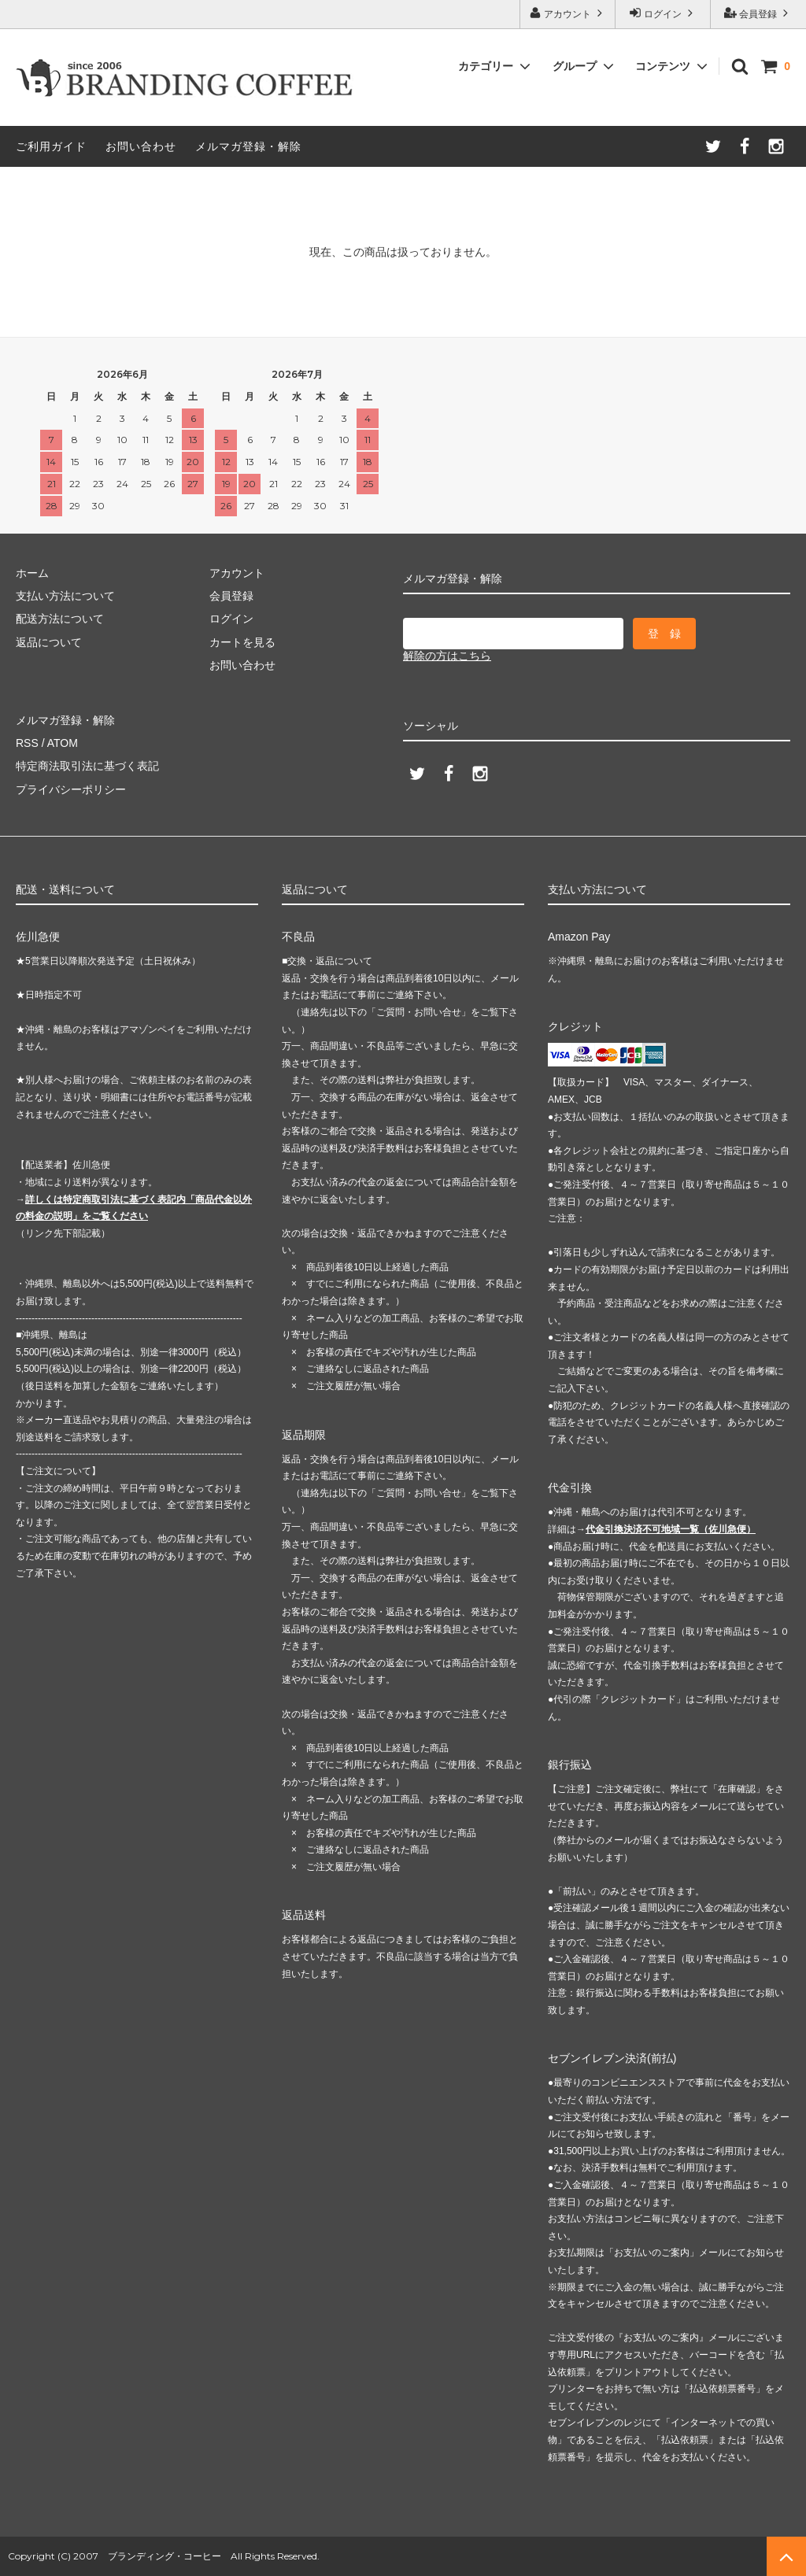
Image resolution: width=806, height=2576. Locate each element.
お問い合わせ (140, 146)
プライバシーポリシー (71, 789)
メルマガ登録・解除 (248, 146)
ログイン (663, 13)
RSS (27, 743)
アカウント (568, 13)
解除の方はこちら (447, 655)
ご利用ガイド (51, 146)
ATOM (62, 743)
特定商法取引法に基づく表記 (87, 765)
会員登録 (758, 13)
